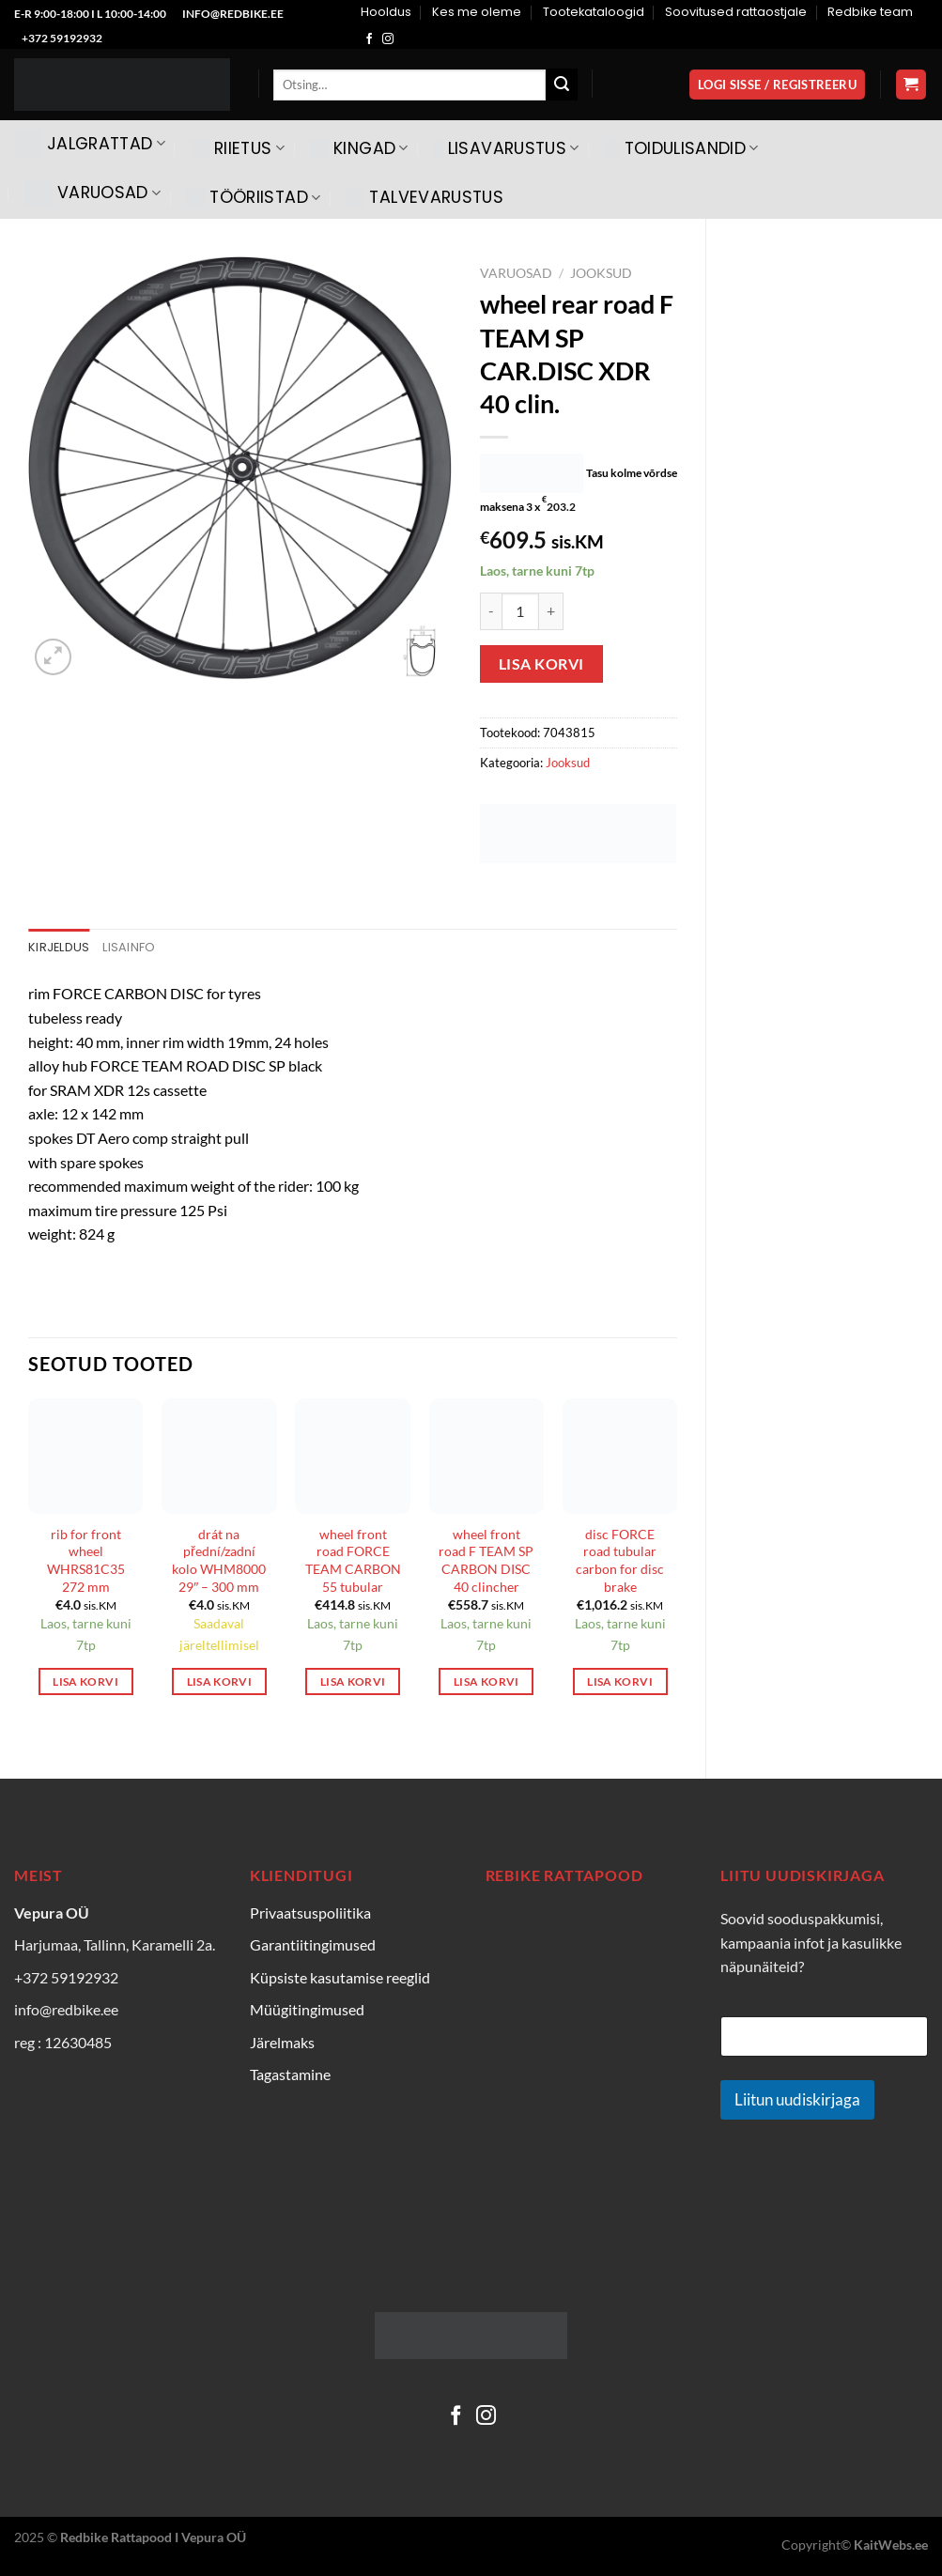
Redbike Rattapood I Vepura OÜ (153, 2537)
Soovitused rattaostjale (736, 12)
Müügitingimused (307, 2009)
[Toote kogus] (520, 611)
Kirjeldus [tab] (58, 947)
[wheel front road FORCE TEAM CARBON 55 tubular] (352, 1456)
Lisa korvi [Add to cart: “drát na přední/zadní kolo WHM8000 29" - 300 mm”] (219, 1681)
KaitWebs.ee (891, 2545)
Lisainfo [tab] (128, 947)
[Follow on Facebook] (369, 39)
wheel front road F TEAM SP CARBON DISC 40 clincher (486, 1560)
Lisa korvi (541, 663)
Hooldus (386, 12)
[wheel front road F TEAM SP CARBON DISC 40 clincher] (487, 1456)
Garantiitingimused (313, 1944)
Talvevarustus (424, 197)
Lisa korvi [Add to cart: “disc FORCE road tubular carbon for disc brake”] (619, 1681)
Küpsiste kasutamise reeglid (340, 1977)
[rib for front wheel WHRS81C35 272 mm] (86, 1456)
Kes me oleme (476, 12)
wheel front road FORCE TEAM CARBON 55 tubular (353, 1560)
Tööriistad (253, 197)
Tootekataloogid (593, 12)
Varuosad (92, 193)
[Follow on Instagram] (388, 39)
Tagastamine (290, 2074)
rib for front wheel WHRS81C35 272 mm (86, 1560)
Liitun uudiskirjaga (797, 2099)
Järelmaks (282, 2042)
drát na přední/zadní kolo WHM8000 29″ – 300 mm (219, 1560)
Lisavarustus (506, 148)
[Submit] (562, 84)
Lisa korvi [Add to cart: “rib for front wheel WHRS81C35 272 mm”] (85, 1681)
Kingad (359, 148)
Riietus (238, 148)
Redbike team (870, 12)
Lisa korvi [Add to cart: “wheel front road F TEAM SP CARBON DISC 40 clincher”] (486, 1681)
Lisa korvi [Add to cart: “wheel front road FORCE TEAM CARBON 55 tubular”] (352, 1681)
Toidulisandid (682, 148)
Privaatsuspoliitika (310, 1912)
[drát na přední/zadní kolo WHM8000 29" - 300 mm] (219, 1456)
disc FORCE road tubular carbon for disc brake (620, 1560)
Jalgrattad (89, 144)
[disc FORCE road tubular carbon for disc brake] (620, 1456)
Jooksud (601, 273)
